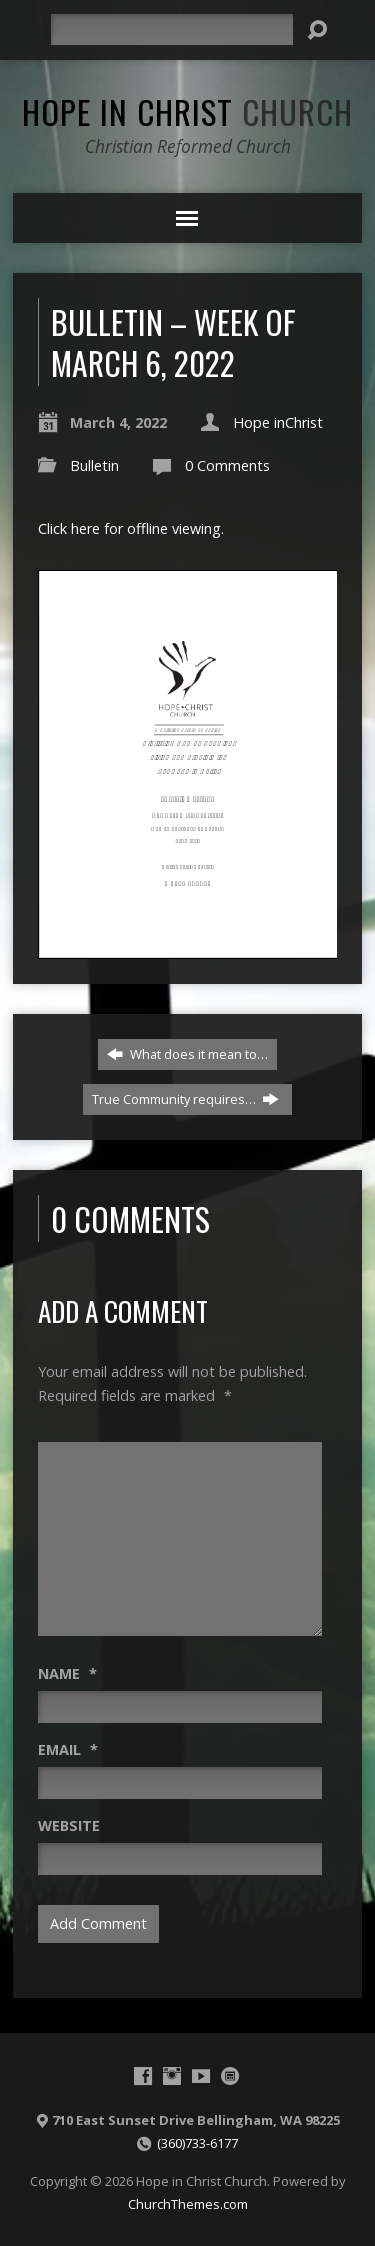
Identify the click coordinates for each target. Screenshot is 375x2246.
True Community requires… (185, 1099)
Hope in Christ (187, 111)
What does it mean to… (187, 1054)
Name (67, 1673)
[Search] (172, 29)
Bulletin (94, 465)
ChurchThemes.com (188, 2204)
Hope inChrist (278, 422)
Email (68, 1749)
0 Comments (227, 465)
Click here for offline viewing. (131, 528)
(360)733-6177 (197, 2143)
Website (69, 1825)
